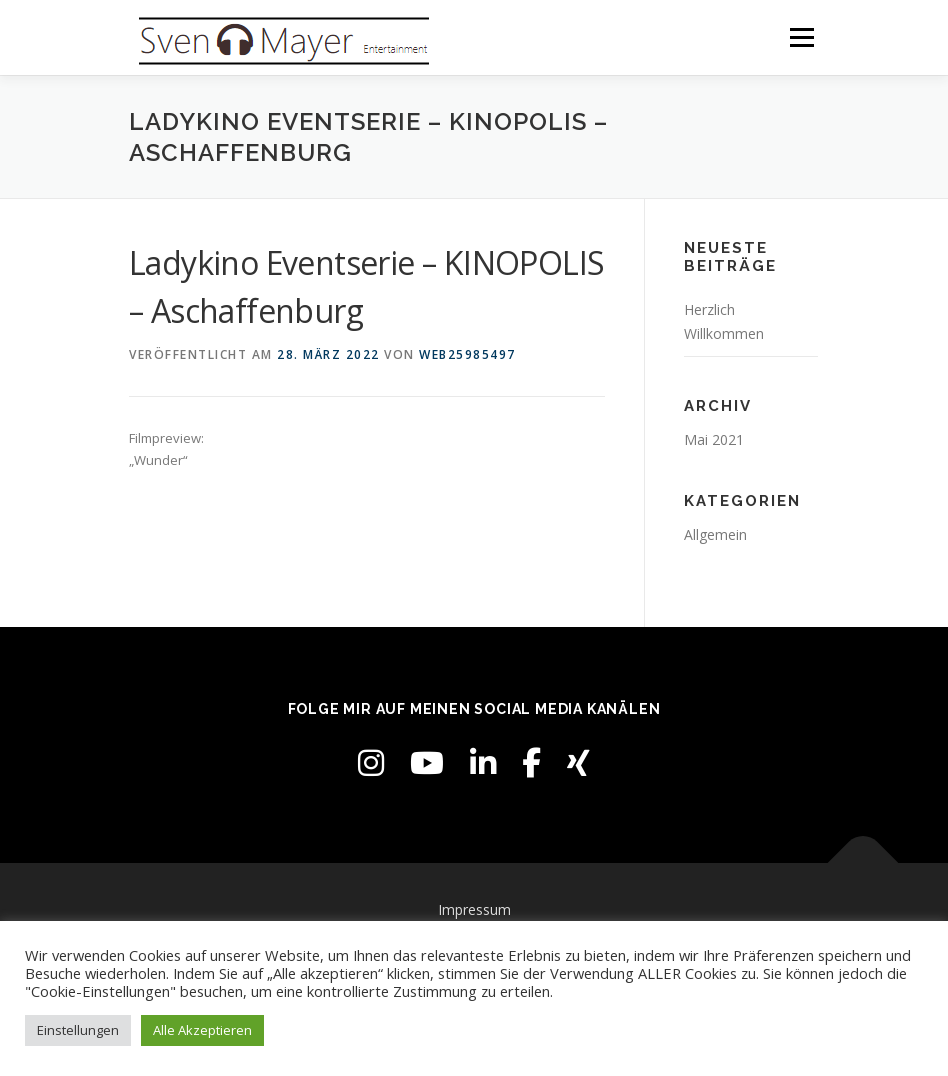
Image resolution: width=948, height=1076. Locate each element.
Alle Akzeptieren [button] (202, 1030)
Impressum (474, 909)
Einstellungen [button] (78, 1030)
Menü (801, 37)
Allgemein (715, 534)
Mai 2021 (714, 439)
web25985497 (467, 354)
